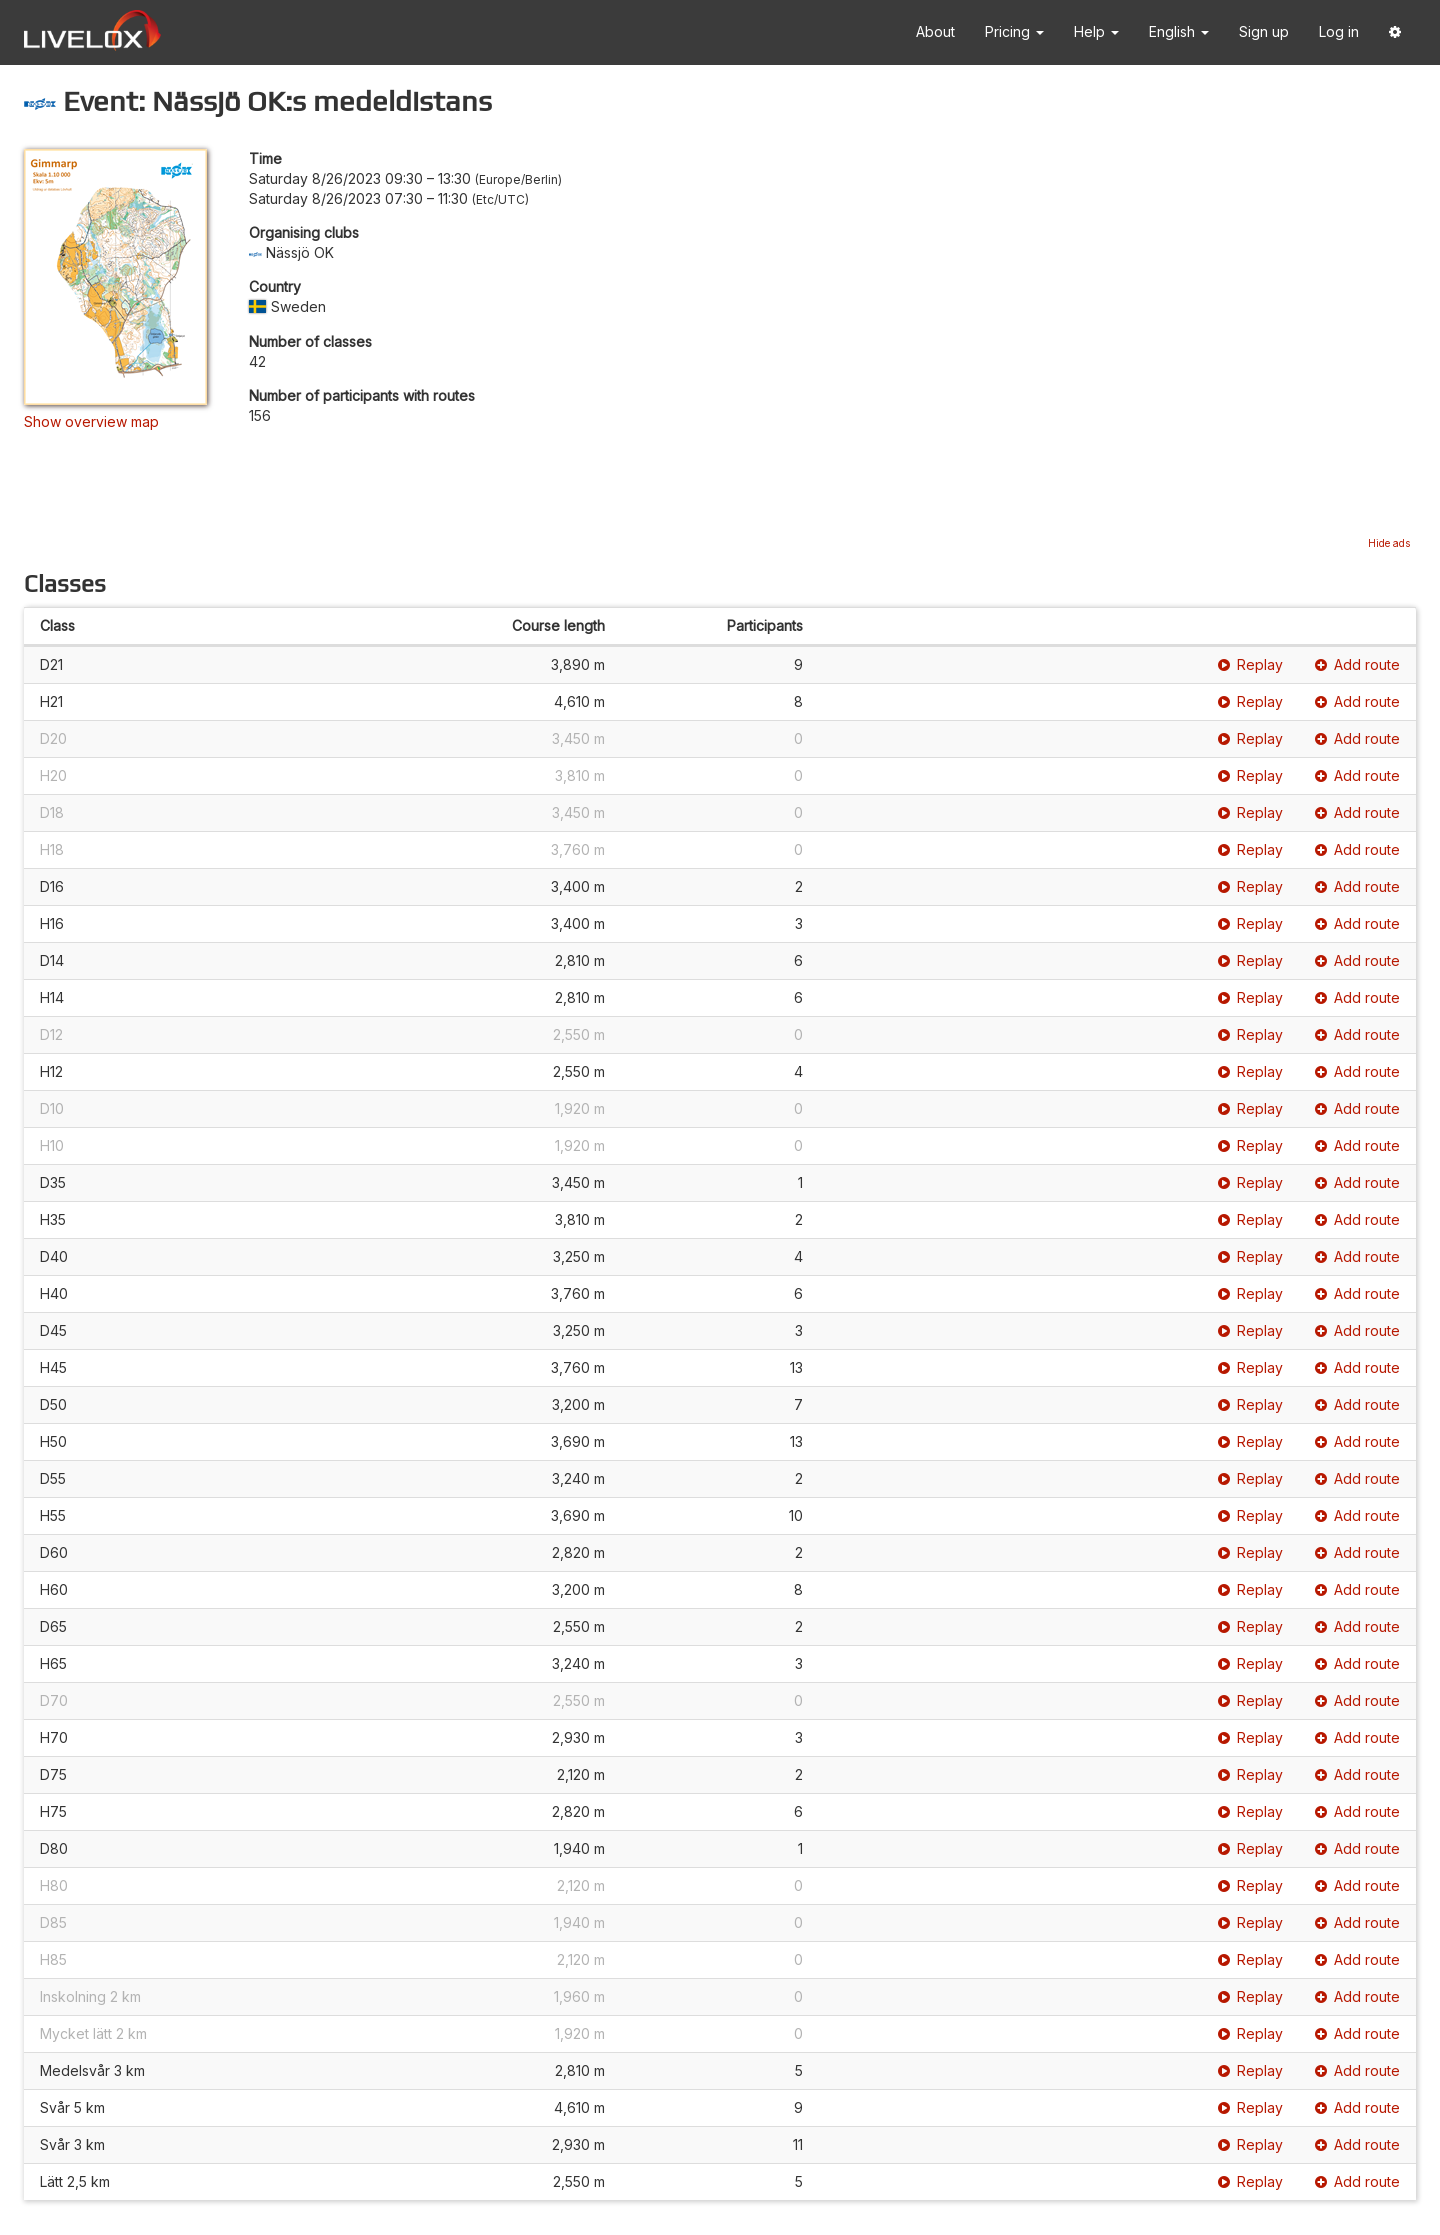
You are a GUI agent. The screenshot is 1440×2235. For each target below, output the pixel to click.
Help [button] (1096, 31)
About (935, 31)
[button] (1395, 32)
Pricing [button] (1014, 31)
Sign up (1264, 31)
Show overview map (91, 421)
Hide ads (1389, 543)
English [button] (1179, 31)
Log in (1339, 31)
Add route (1357, 664)
